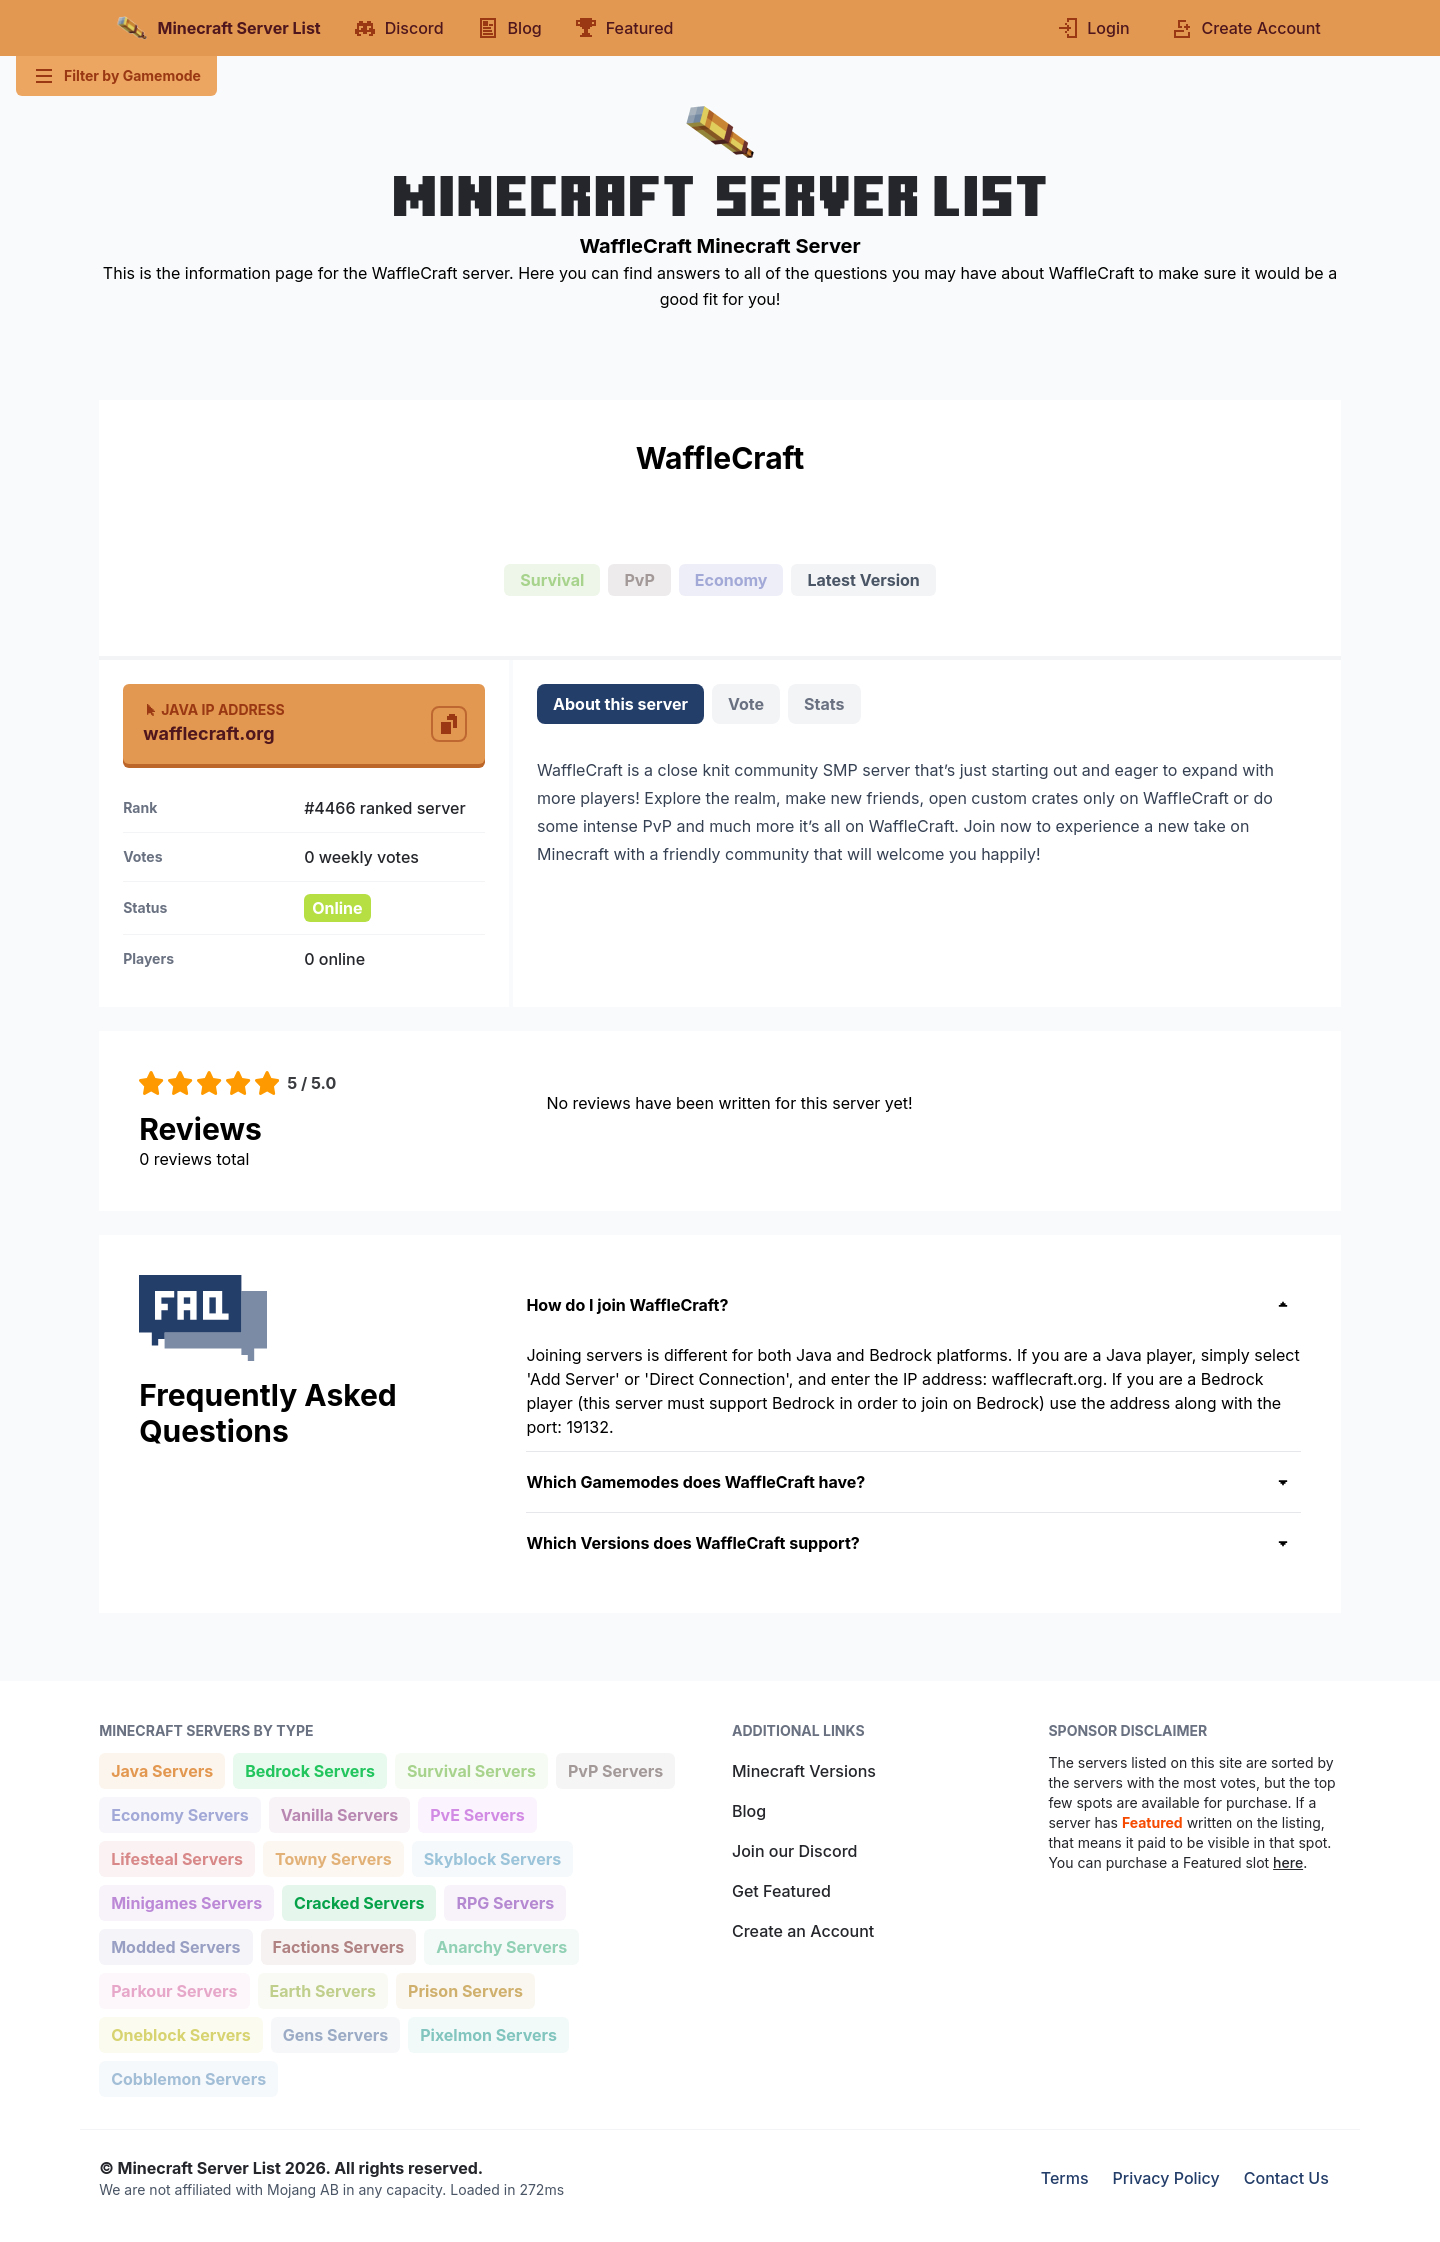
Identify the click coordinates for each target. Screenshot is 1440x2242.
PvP (639, 580)
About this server (620, 704)
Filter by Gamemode (116, 76)
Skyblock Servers (492, 1857)
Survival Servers (471, 1769)
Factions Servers (338, 1945)
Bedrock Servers (309, 1769)
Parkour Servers (173, 1989)
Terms (1065, 2178)
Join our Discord (794, 1851)
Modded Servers (175, 1945)
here (1288, 1862)
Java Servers (161, 1769)
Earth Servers (323, 1989)
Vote (746, 704)
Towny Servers (333, 1857)
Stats (824, 704)
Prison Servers (465, 1989)
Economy (731, 580)
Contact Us (1286, 2178)
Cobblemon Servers (188, 2077)
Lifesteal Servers (176, 1857)
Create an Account (803, 1931)
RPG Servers (504, 1901)
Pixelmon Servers (488, 2033)
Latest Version (863, 580)
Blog (749, 1811)
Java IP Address (213, 709)
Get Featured (781, 1891)
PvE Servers (477, 1813)
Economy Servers (179, 1813)
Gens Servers (335, 2033)
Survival (552, 580)
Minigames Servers (186, 1901)
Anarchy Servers (501, 1945)
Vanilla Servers (339, 1813)
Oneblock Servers (180, 2033)
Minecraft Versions (804, 1771)
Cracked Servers (358, 1901)
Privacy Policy (1166, 2178)
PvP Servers (615, 1769)
